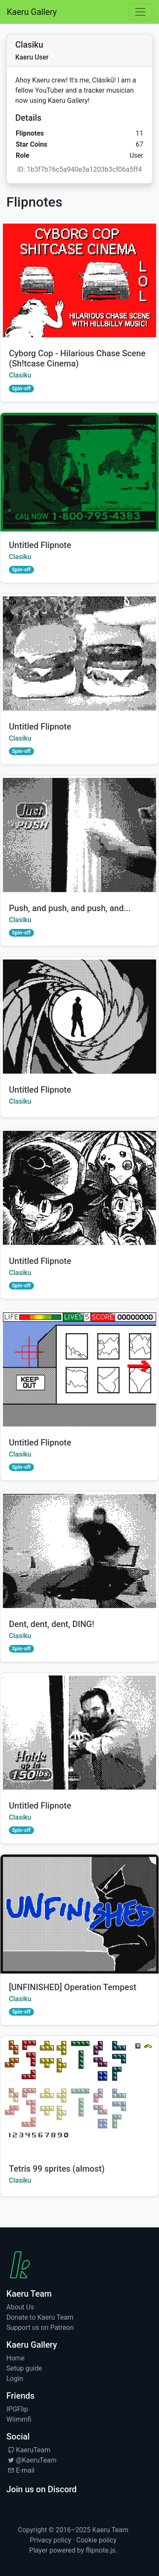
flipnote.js (100, 2550)
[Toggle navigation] (140, 11)
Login (14, 2378)
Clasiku (20, 375)
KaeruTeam (28, 2450)
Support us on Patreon (40, 2327)
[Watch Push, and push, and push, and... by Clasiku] (79, 835)
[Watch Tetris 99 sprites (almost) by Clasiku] (79, 2095)
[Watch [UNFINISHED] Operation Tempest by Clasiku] (79, 1914)
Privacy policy (50, 2540)
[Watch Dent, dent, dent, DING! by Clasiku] (79, 1550)
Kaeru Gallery (32, 12)
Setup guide (24, 2368)
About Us (20, 2307)
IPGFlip (17, 2409)
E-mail (20, 2470)
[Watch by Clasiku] (79, 472)
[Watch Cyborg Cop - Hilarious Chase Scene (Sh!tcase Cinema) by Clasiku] (79, 280)
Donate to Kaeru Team (39, 2317)
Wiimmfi (18, 2419)
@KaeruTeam (31, 2460)
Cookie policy (96, 2540)
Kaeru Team (110, 2530)
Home (15, 2358)
